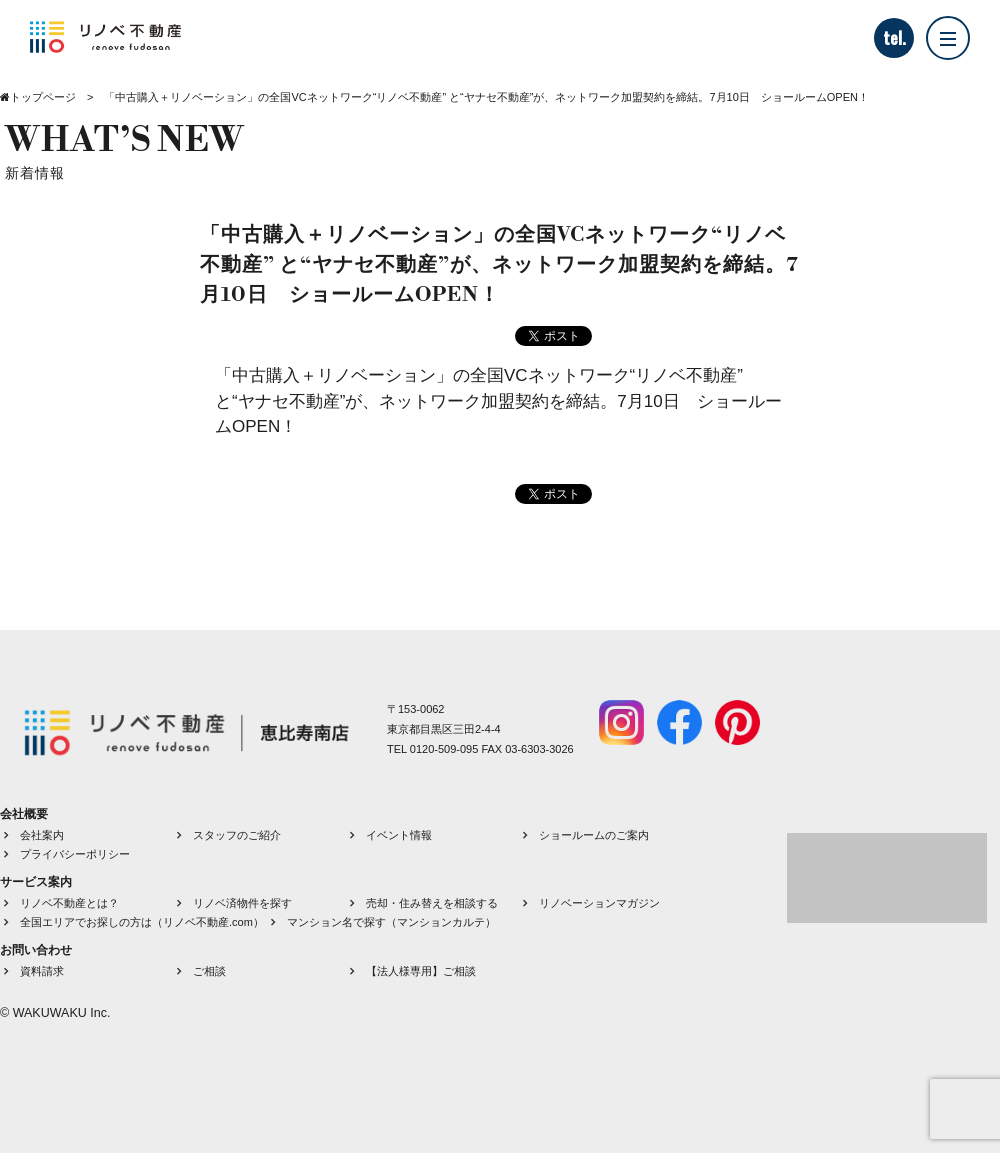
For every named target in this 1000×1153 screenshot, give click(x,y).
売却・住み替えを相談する (432, 903)
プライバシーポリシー (75, 854)
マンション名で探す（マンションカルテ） (391, 922)
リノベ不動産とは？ (69, 903)
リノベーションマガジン (599, 903)
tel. (894, 38)
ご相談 (209, 971)
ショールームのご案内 (594, 835)
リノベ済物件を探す (242, 903)
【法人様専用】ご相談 (421, 971)
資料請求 (42, 971)
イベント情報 (399, 835)
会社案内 (42, 835)
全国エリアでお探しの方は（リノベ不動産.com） (142, 922)
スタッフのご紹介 (237, 835)
